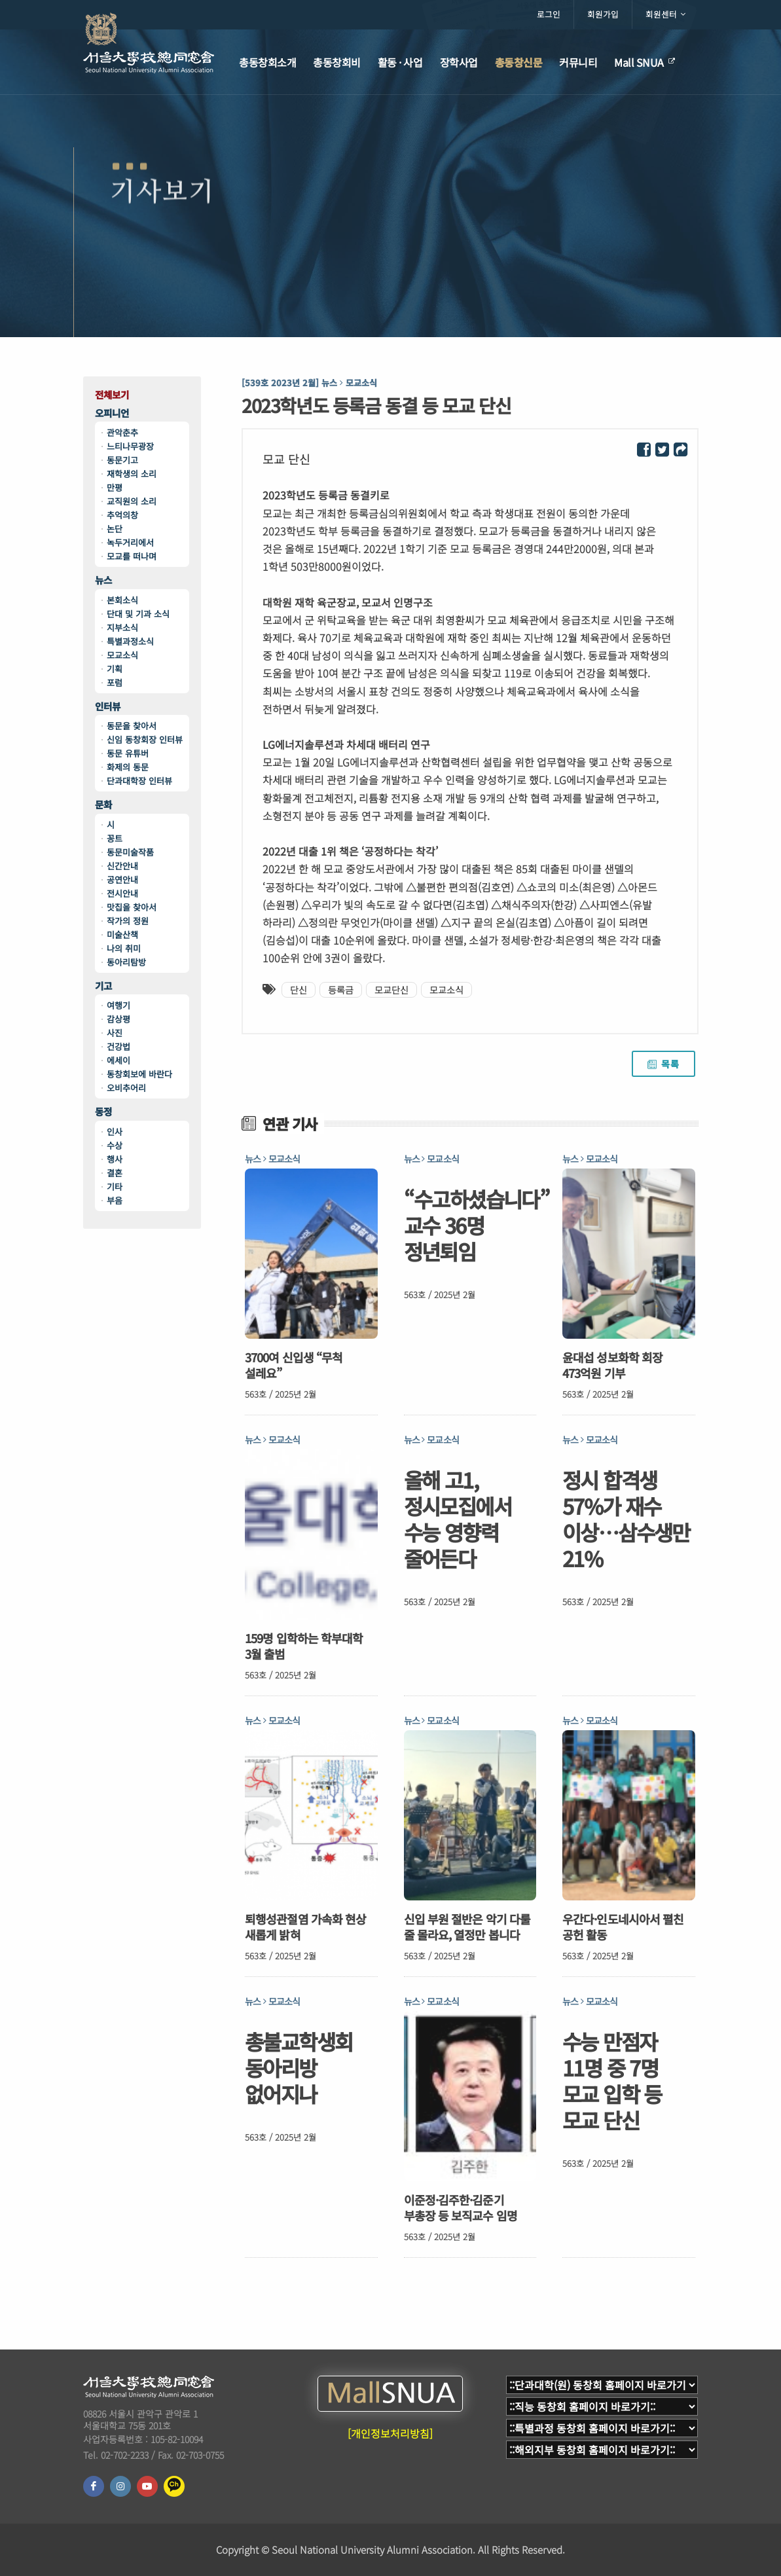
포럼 (114, 682)
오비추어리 (126, 1087)
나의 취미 (124, 948)
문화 (103, 805)
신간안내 (122, 866)
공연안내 (122, 879)
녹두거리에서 (130, 542)
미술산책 (122, 934)
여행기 (118, 1005)
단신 (298, 989)
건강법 (118, 1046)
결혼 (114, 1173)
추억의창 (122, 515)
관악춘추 (122, 432)
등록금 (341, 989)
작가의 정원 (128, 920)
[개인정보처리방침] (390, 2433)
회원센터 (665, 14)
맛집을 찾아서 (131, 907)
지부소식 (122, 627)
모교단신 (391, 989)
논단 (114, 528)
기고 (103, 986)
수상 (114, 1145)
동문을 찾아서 (131, 725)
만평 (114, 487)
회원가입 (603, 14)
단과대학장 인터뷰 (139, 780)
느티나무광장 (130, 446)
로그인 (548, 14)
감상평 (118, 1019)
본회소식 (122, 600)
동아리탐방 (126, 962)
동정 (103, 1112)
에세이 (118, 1060)
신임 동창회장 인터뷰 (145, 739)
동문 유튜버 (128, 753)
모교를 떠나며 (131, 556)
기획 (114, 668)
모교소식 (122, 655)
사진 (114, 1032)
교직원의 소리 (131, 501)
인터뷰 (107, 707)
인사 (114, 1131)
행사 (114, 1159)
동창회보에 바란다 (139, 1074)
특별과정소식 (130, 641)
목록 (663, 1063)
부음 (114, 1200)
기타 (114, 1186)
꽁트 (114, 838)
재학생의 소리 (131, 473)
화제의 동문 (128, 767)
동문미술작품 (130, 852)
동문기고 (122, 460)
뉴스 (103, 580)
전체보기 (112, 395)
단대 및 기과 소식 (138, 613)
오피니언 (112, 413)
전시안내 (122, 893)
